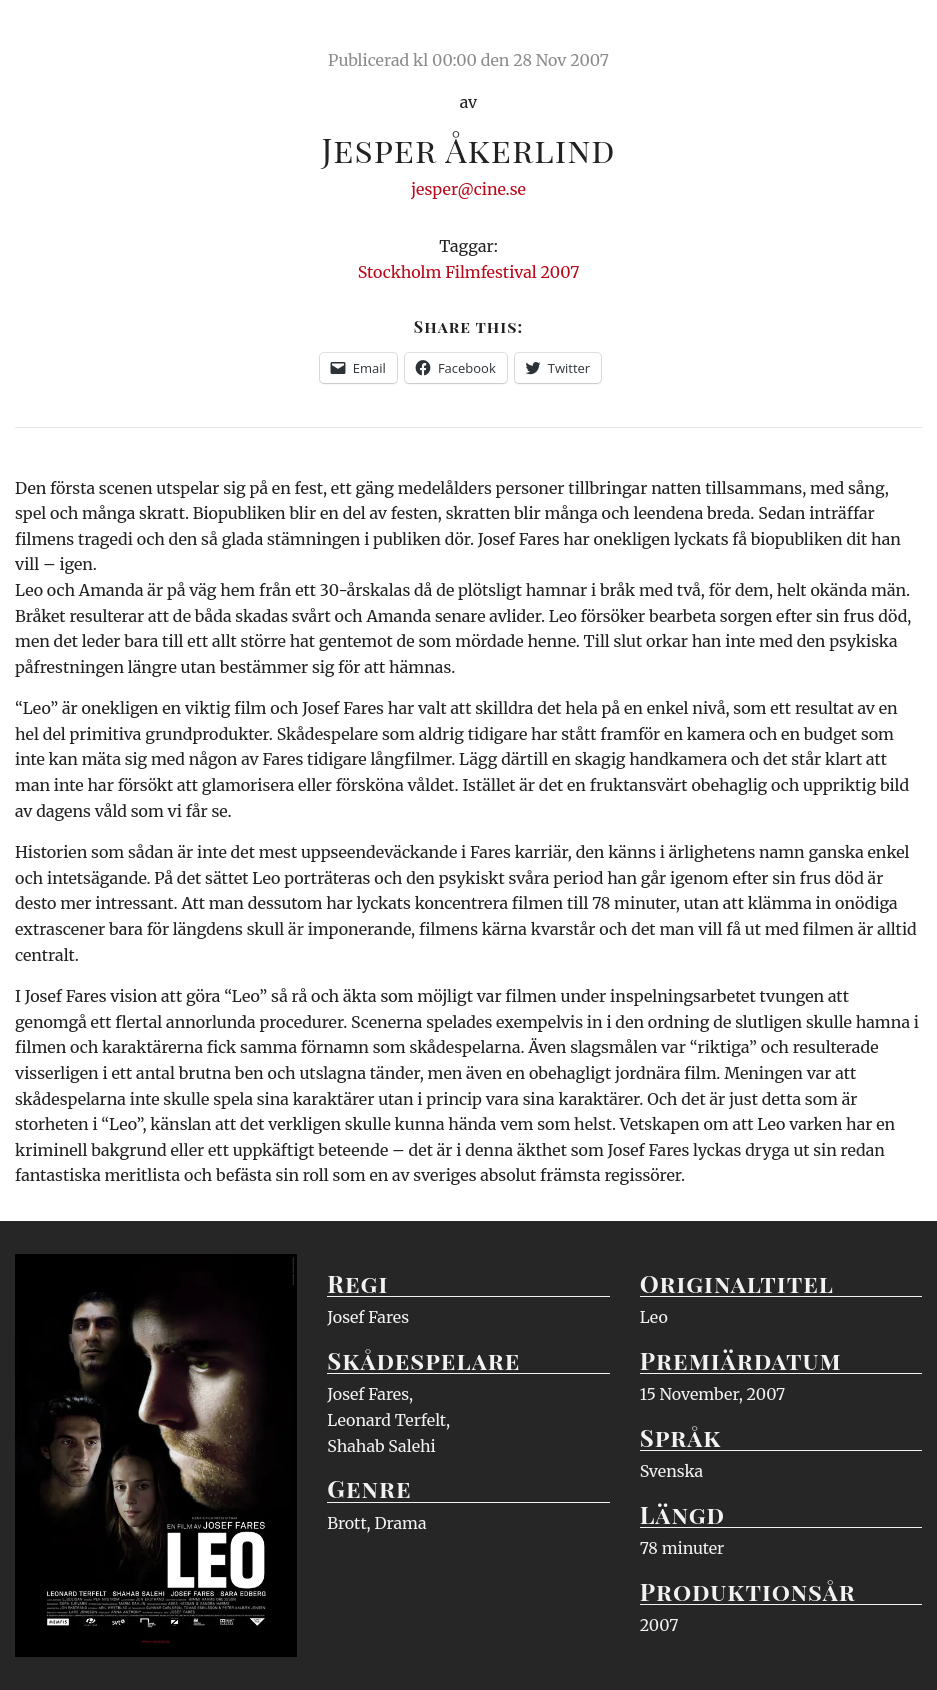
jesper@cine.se (468, 189)
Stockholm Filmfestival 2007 (469, 272)
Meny (896, 35)
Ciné (62, 35)
